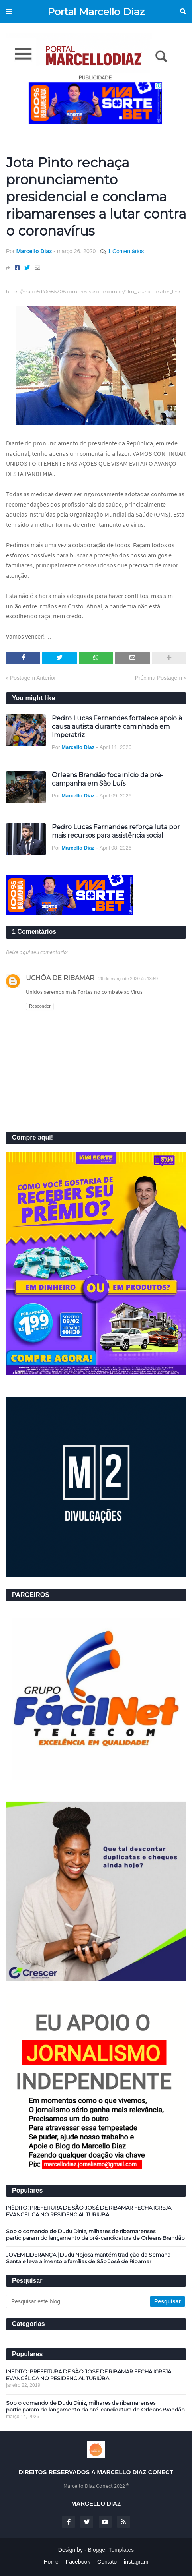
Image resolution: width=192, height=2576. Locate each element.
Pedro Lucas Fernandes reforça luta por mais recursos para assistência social (116, 831)
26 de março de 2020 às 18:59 (128, 978)
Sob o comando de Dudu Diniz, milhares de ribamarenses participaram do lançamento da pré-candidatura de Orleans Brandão (95, 2234)
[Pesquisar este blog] (78, 2301)
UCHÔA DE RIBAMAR (60, 978)
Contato (107, 2562)
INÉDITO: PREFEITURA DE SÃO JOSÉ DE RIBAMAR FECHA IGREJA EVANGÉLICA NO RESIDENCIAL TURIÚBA (88, 2211)
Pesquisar (183, 11)
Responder (40, 1006)
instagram (136, 2562)
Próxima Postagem (158, 678)
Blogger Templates (111, 2550)
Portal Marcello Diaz (96, 11)
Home (50, 2562)
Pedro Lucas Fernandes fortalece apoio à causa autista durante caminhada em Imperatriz (117, 726)
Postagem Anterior (33, 678)
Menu (9, 11)
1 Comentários (126, 251)
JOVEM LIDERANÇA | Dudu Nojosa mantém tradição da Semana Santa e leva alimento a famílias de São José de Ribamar (88, 2257)
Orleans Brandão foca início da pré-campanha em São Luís (107, 779)
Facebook (78, 2562)
